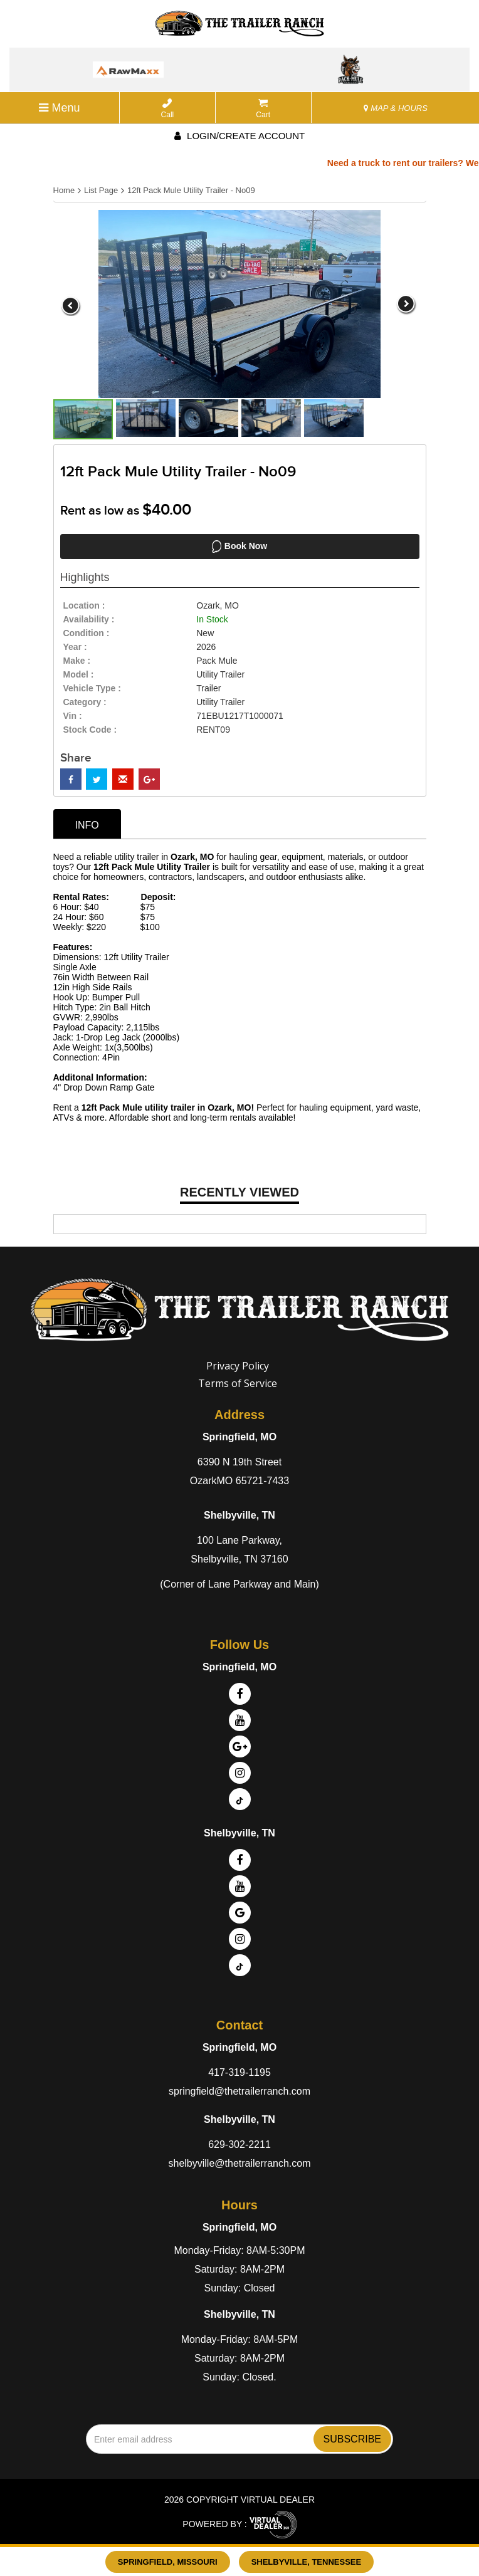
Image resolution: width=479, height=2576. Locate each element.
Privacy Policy (237, 1366)
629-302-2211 (239, 2144)
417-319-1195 (239, 2072)
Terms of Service (237, 1383)
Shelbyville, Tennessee (306, 2562)
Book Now (239, 546)
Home (64, 190)
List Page (101, 190)
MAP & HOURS (396, 108)
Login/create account (239, 135)
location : (84, 605)
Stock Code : (90, 730)
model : (78, 674)
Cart (263, 108)
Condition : (86, 633)
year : (75, 647)
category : (85, 702)
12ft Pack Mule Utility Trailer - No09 (191, 190)
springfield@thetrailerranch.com (239, 2091)
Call (167, 108)
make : (77, 661)
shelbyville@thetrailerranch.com (240, 2163)
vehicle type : (92, 688)
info (87, 825)
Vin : (72, 716)
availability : (89, 619)
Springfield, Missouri (168, 2562)
